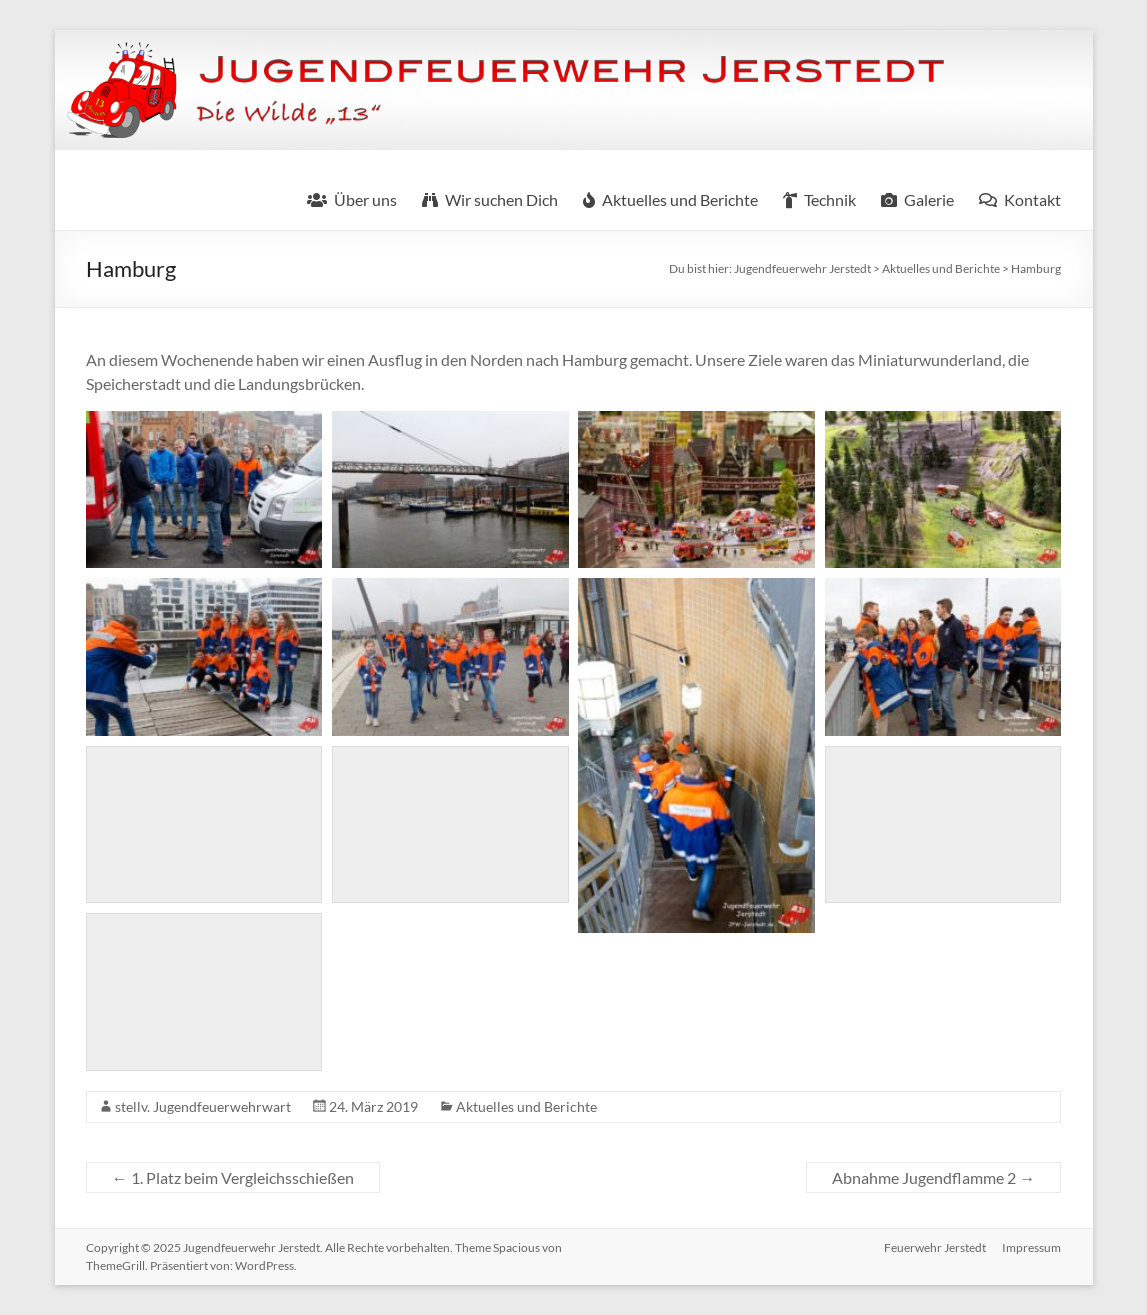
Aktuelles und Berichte (526, 1106)
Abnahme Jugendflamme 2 (933, 1177)
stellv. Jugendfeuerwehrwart (203, 1106)
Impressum (1031, 1247)
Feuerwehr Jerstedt (935, 1247)
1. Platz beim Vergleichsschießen (233, 1177)
